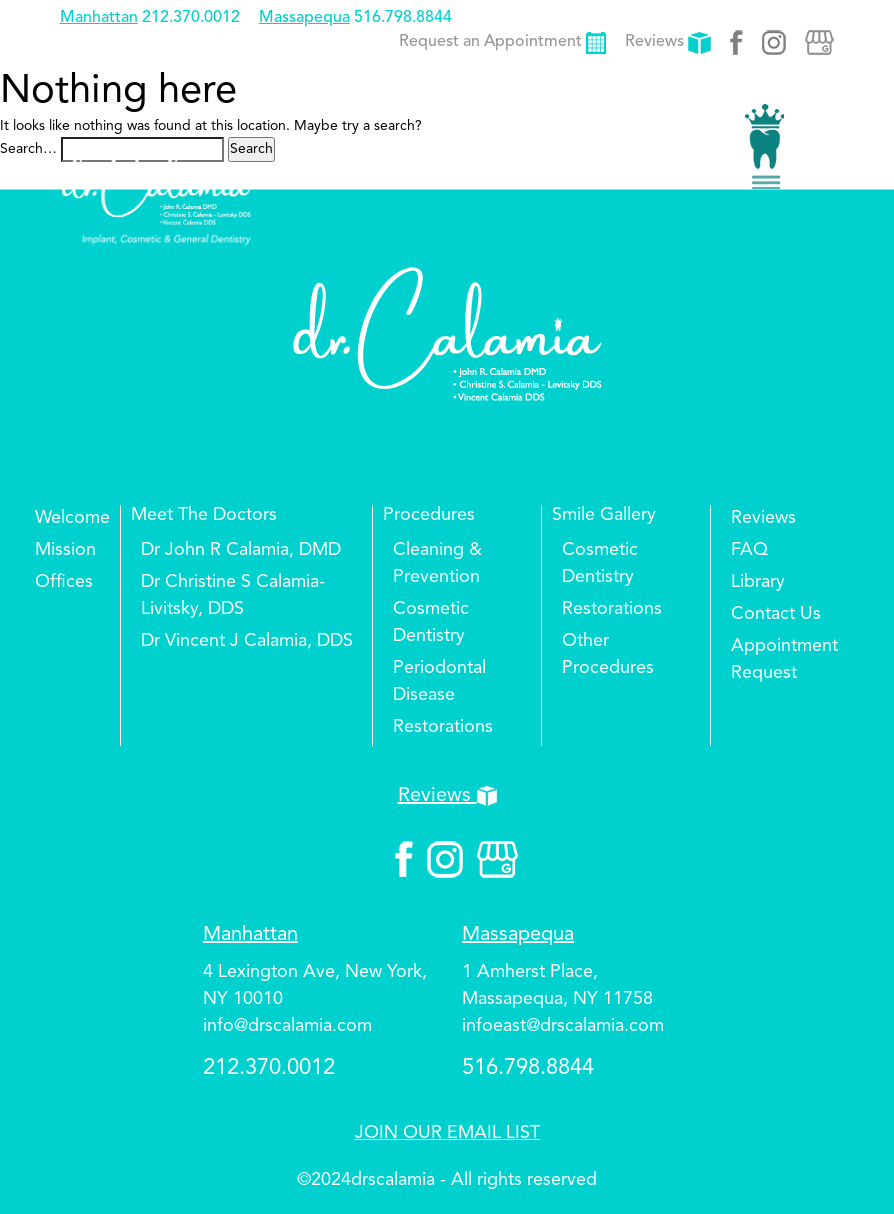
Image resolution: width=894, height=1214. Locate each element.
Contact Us (776, 614)
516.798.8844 (403, 18)
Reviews (668, 42)
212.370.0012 (191, 18)
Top (844, 1139)
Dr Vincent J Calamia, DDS (247, 641)
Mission (65, 550)
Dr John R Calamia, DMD (241, 550)
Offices (64, 582)
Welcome (72, 518)
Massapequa (304, 18)
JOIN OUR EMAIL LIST (447, 1133)
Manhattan (99, 18)
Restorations (443, 727)
